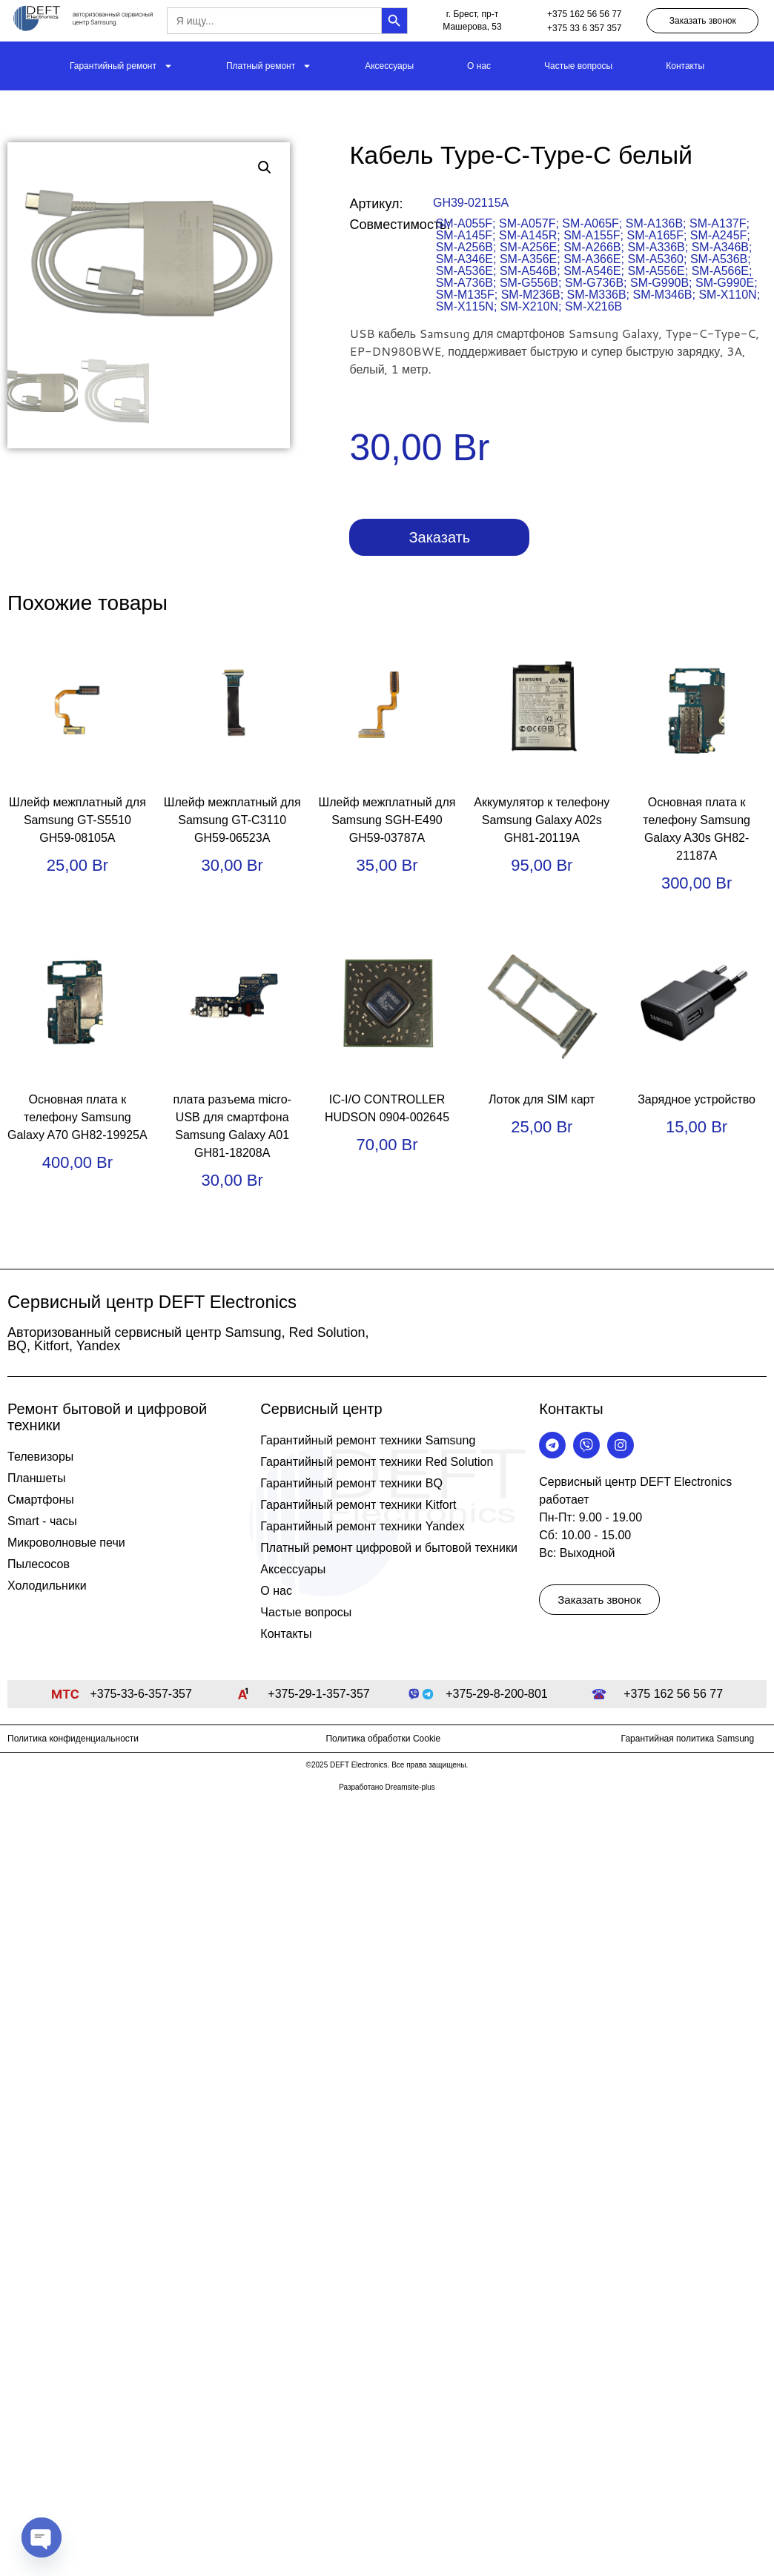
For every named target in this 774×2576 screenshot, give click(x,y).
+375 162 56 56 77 (584, 14)
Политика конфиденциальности (73, 1738)
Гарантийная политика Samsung (688, 1738)
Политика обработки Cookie (382, 1738)
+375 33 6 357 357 (584, 28)
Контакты (685, 66)
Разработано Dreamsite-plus (387, 1787)
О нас (479, 66)
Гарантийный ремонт (121, 66)
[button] (264, 167)
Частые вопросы (578, 66)
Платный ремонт (268, 66)
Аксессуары (389, 66)
